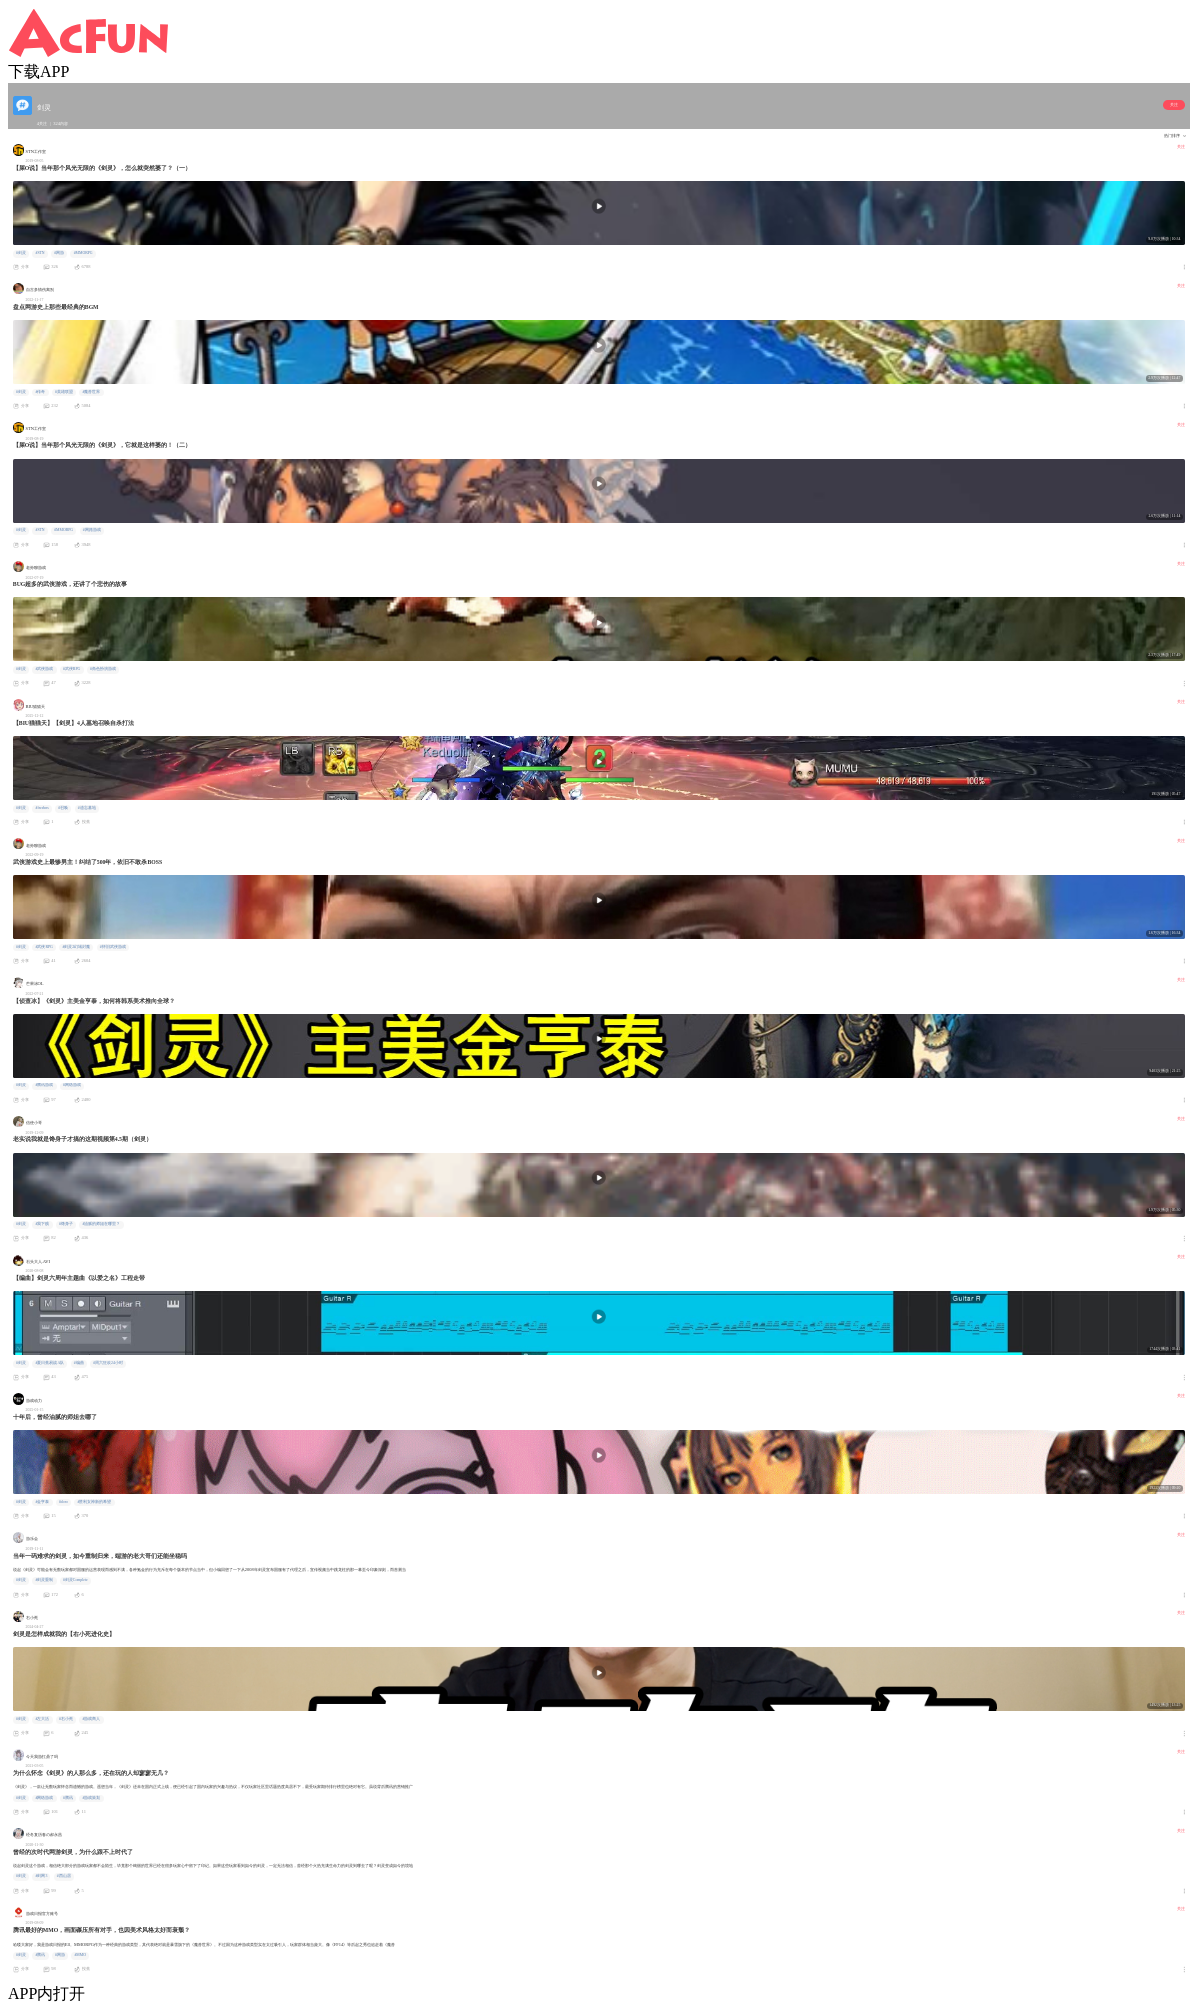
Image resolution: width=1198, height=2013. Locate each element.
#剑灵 (21, 253)
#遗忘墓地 (87, 808)
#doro (63, 1502)
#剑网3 (41, 1876)
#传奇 (40, 392)
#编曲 (79, 1363)
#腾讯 (68, 1798)
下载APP (38, 71)
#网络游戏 (72, 1085)
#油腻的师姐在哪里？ (101, 1224)
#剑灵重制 (44, 1580)
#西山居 (64, 1876)
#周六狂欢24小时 (108, 1363)
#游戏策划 (91, 1798)
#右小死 (66, 1719)
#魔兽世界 (91, 392)
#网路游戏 (92, 530)
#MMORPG (83, 253)
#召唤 (63, 808)
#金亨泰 (42, 1502)
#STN (39, 253)
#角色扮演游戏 (103, 669)
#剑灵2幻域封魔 (76, 947)
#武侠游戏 (44, 669)
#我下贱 (42, 1224)
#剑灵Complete (75, 1580)
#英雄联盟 (64, 392)
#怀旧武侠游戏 (113, 947)
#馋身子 (66, 1224)
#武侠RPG (71, 669)
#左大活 (42, 1719)
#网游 (59, 253)
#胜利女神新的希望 (94, 1502)
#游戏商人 (91, 1719)
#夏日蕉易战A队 (49, 1363)
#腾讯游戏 (44, 1085)
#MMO (80, 1955)
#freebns (41, 808)
